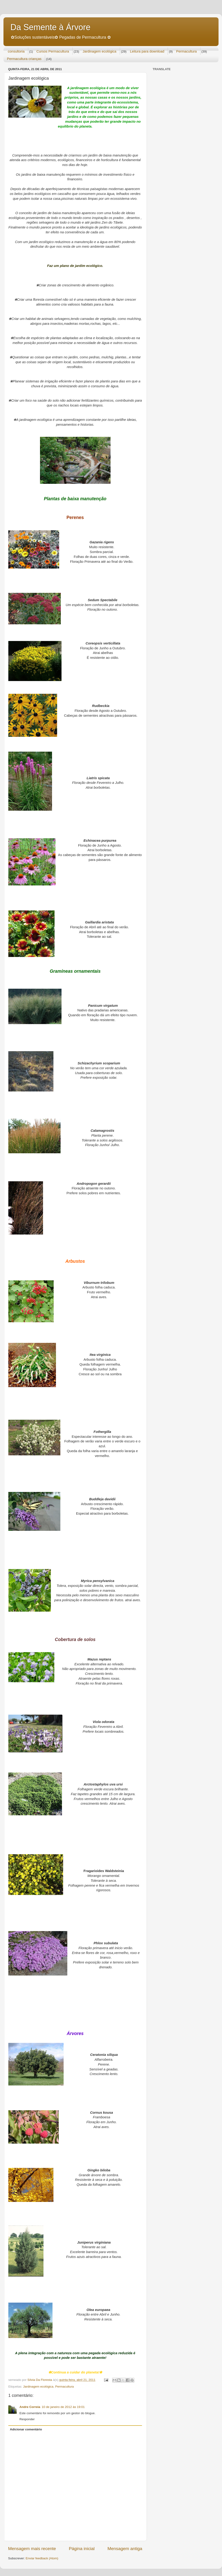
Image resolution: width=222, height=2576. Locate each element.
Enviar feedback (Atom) (42, 2558)
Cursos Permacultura (53, 51)
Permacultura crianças (24, 59)
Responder (27, 2419)
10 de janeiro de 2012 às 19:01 (63, 2407)
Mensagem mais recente (32, 2548)
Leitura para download (147, 51)
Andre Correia (29, 2407)
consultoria (16, 51)
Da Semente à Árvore (50, 27)
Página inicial (82, 2548)
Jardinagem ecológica (99, 51)
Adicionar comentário (26, 2429)
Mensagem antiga (125, 2548)
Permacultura (186, 51)
